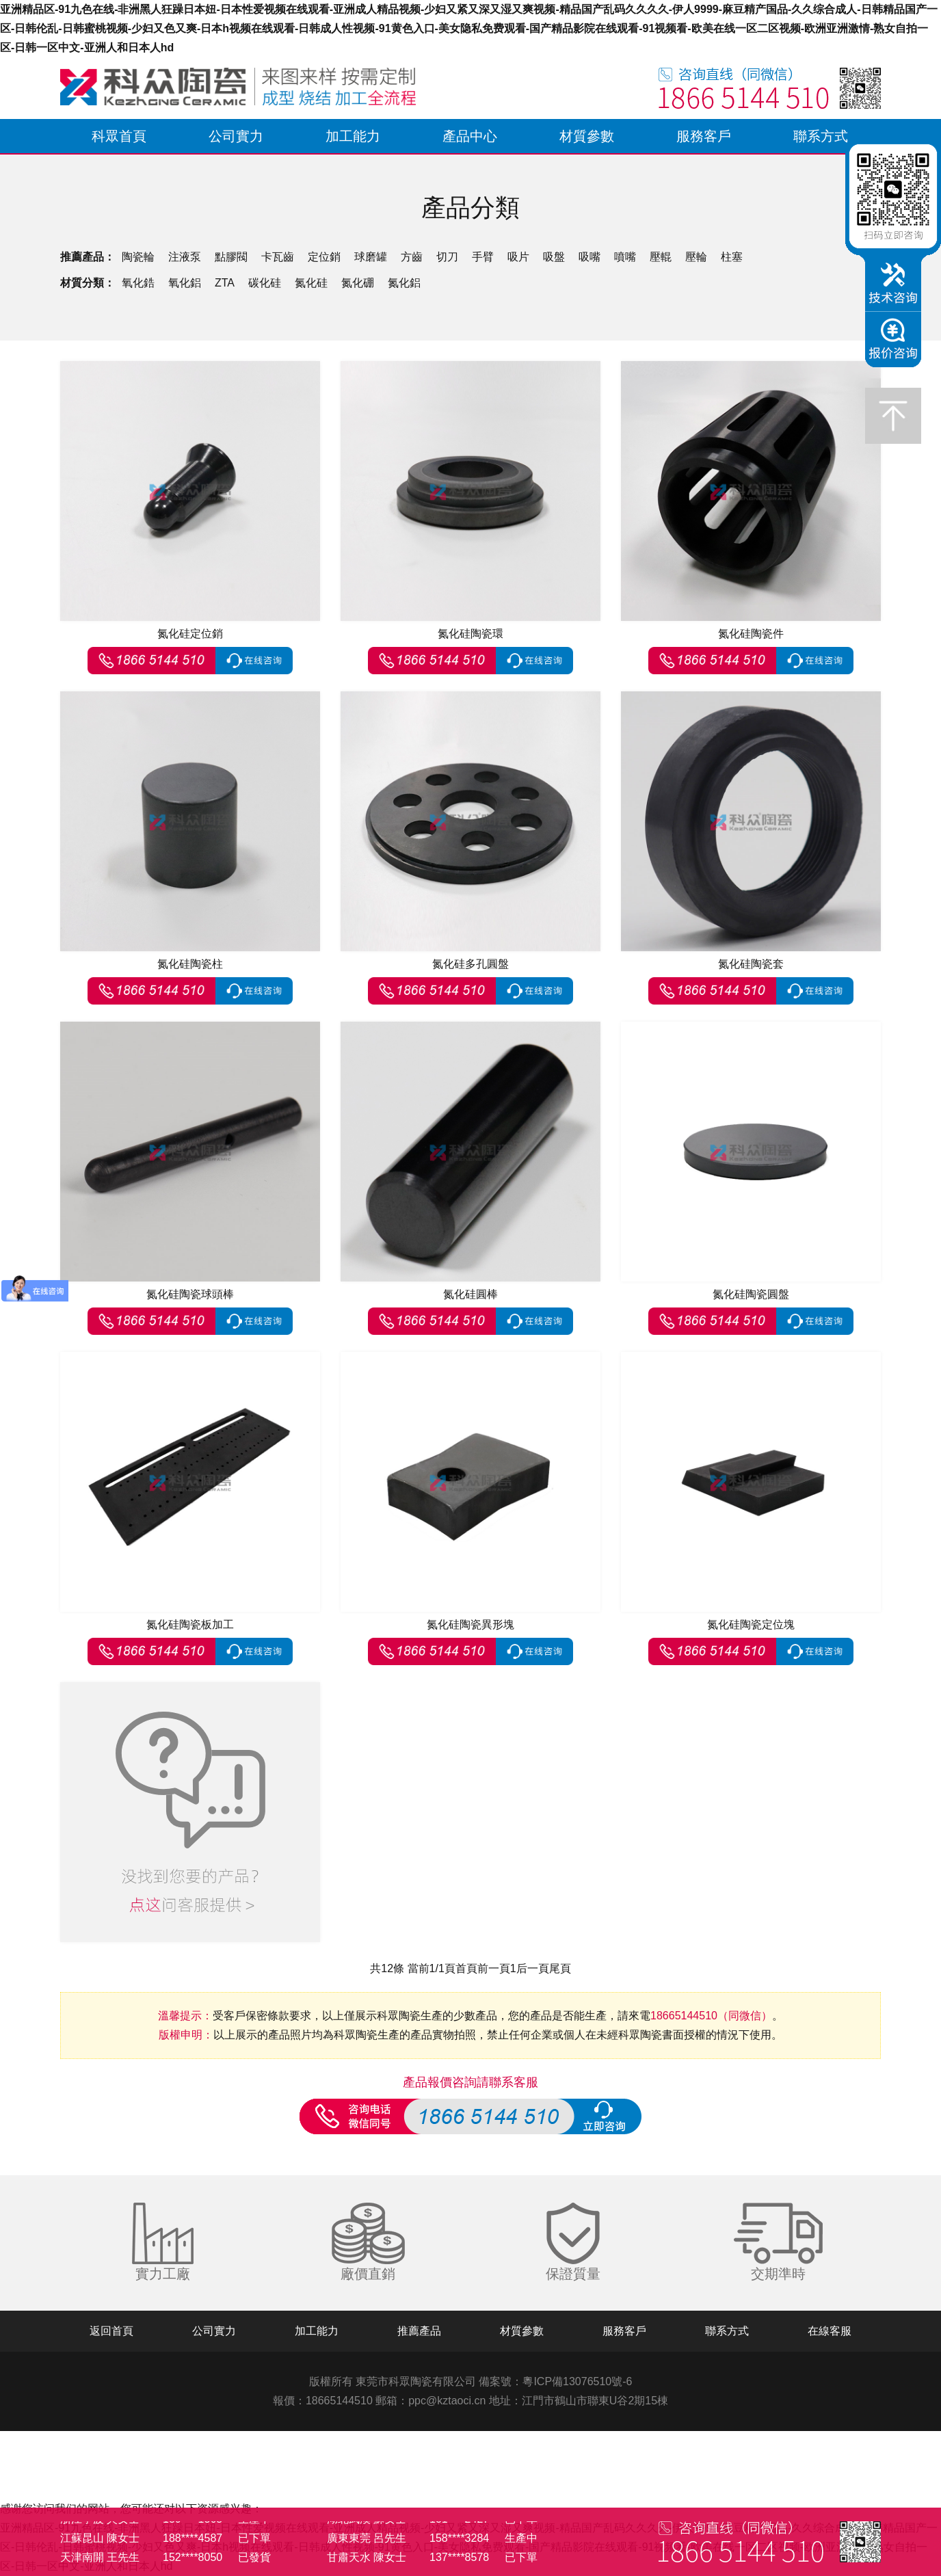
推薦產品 (419, 2331)
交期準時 (778, 2273)
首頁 (466, 1968)
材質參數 (586, 136)
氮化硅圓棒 (470, 1294)
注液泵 (184, 257)
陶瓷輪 (138, 257)
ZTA (225, 283)
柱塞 (732, 257)
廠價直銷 (368, 2273)
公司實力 (236, 136)
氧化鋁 (184, 283)
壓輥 (661, 257)
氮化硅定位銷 (190, 633)
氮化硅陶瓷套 (751, 964)
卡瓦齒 (277, 257)
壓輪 (696, 257)
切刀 (447, 257)
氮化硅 (311, 283)
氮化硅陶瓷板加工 (190, 1624)
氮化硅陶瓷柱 (190, 964)
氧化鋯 (138, 283)
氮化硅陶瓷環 (470, 633)
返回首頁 (111, 2331)
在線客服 (829, 2331)
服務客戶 (703, 136)
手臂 (483, 257)
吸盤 (554, 257)
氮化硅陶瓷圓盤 (751, 1294)
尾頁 (560, 1968)
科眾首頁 (119, 136)
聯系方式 (820, 136)
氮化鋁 (404, 283)
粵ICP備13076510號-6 (577, 2381)
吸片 (518, 257)
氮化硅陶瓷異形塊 (470, 1624)
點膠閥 (231, 257)
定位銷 (324, 257)
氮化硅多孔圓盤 (470, 964)
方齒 (412, 257)
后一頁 (532, 1968)
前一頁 (493, 1968)
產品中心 (469, 136)
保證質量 (573, 2273)
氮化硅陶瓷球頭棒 (190, 1294)
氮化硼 (357, 283)
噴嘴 (625, 257)
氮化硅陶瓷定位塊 (751, 1624)
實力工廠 (162, 2273)
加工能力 (353, 136)
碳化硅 (264, 283)
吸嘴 (589, 257)
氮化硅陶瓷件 (751, 633)
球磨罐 (370, 257)
